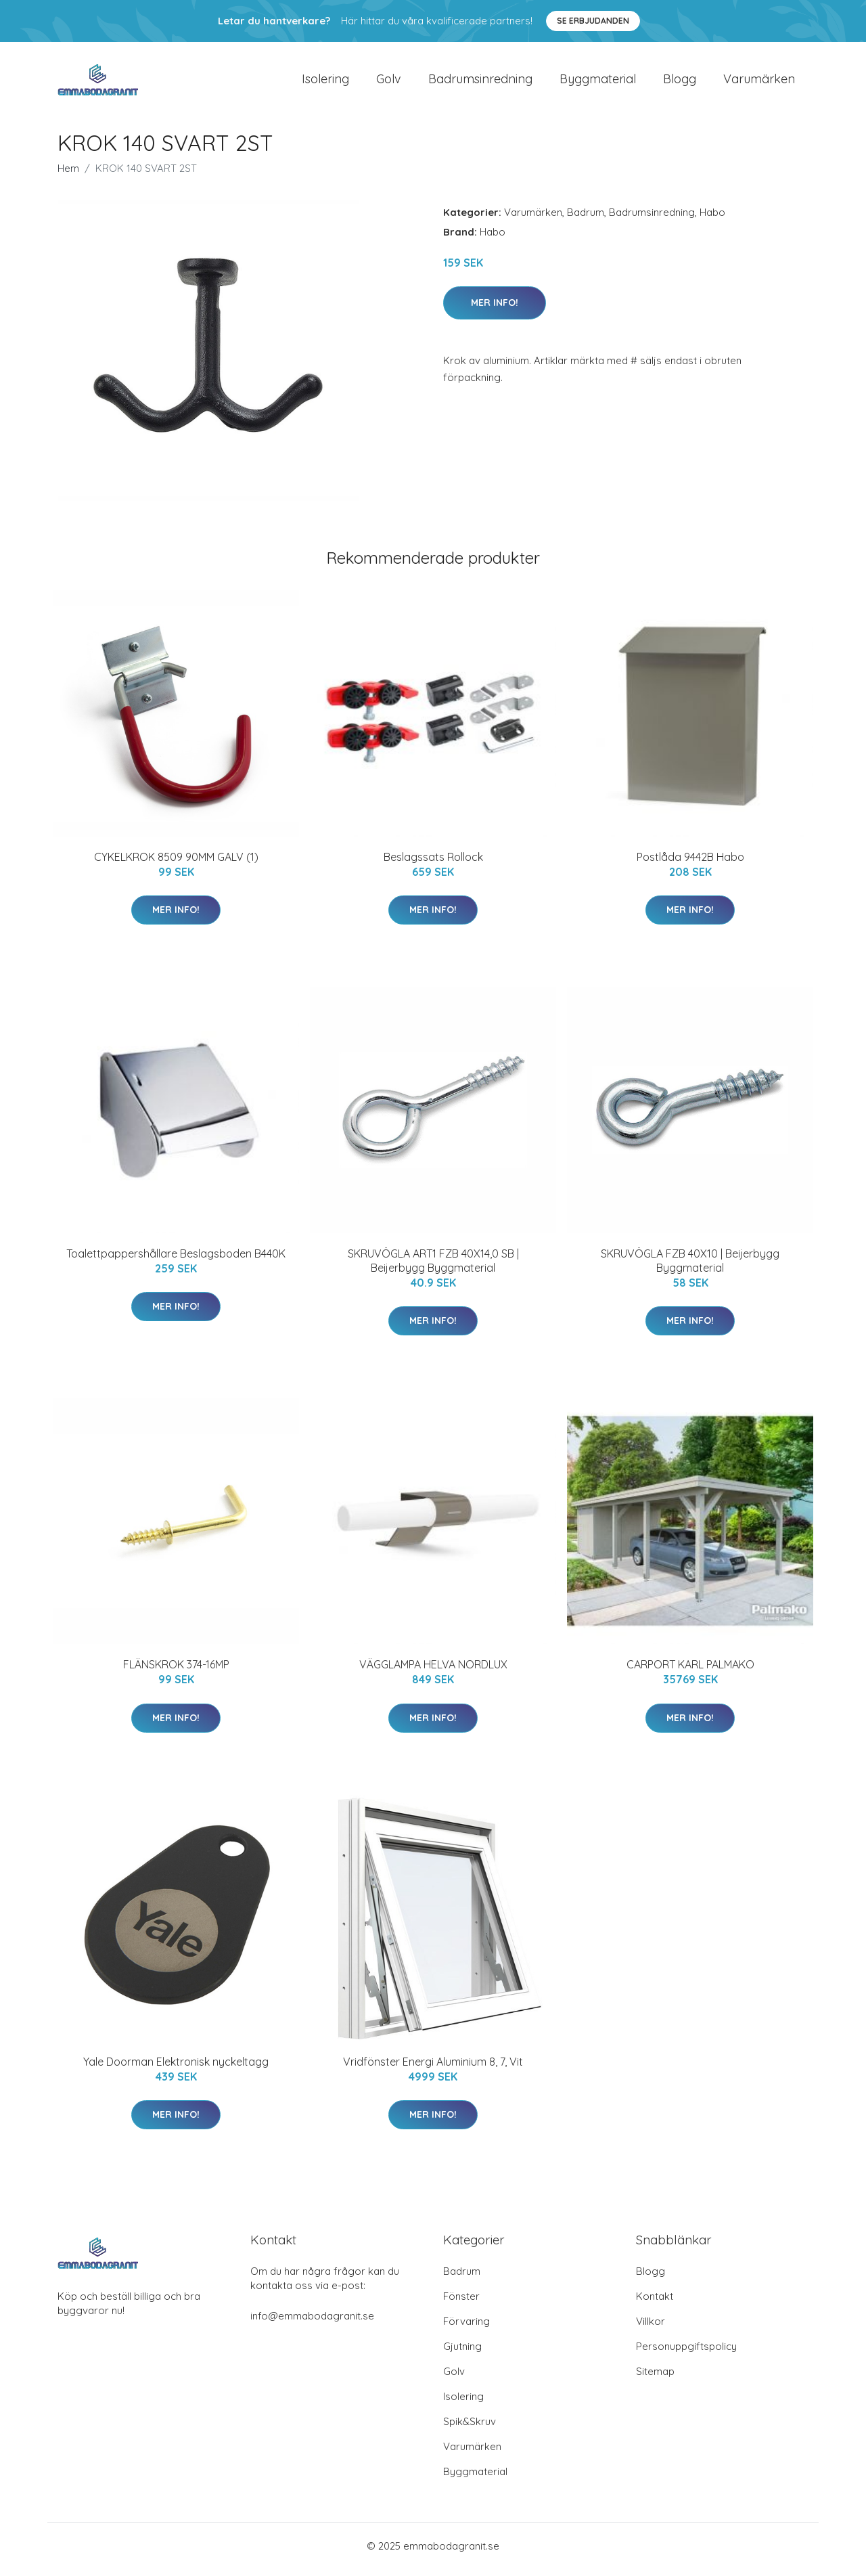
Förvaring (466, 2328)
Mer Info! (494, 309)
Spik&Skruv (469, 2428)
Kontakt (654, 2302)
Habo (712, 219)
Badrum (585, 219)
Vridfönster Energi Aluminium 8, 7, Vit (433, 2068)
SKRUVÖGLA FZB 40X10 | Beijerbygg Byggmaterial (690, 1267)
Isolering (325, 82)
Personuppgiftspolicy (686, 2353)
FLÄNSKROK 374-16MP (176, 1672)
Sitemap (655, 2378)
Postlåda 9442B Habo (690, 863)
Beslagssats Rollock (433, 863)
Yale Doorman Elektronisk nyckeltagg (176, 2068)
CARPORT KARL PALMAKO (690, 1672)
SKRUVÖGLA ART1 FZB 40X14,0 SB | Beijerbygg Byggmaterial (433, 1267)
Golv (388, 82)
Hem (68, 175)
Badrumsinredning (480, 82)
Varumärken (759, 82)
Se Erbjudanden (593, 21)
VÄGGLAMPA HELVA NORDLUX (433, 1672)
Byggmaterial (598, 82)
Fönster (461, 2302)
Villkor (650, 2328)
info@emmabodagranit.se (312, 2322)
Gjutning (462, 2353)
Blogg (679, 82)
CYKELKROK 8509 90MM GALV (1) (176, 863)
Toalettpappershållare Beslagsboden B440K (176, 1260)
